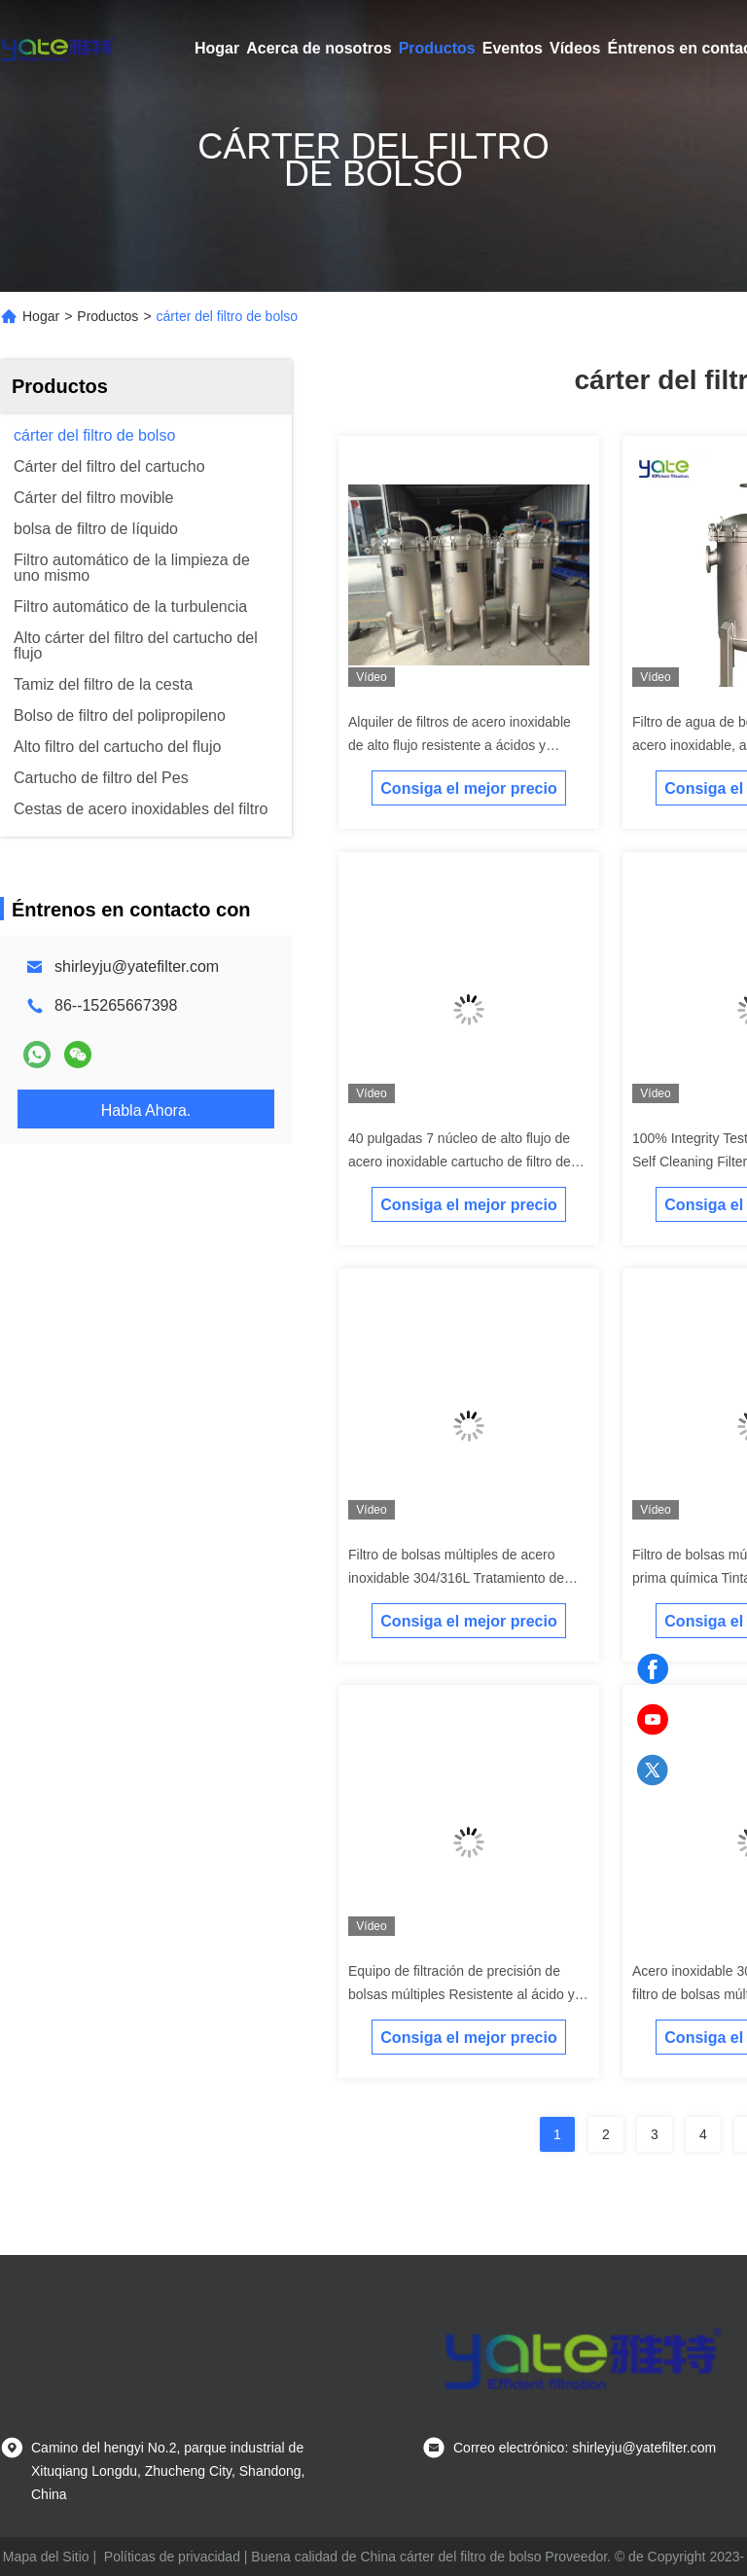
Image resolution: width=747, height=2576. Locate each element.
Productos (437, 48)
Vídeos (575, 48)
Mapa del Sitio (46, 2556)
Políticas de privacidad (172, 2556)
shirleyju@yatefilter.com (136, 966)
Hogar (217, 48)
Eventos (512, 48)
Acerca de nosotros (318, 48)
